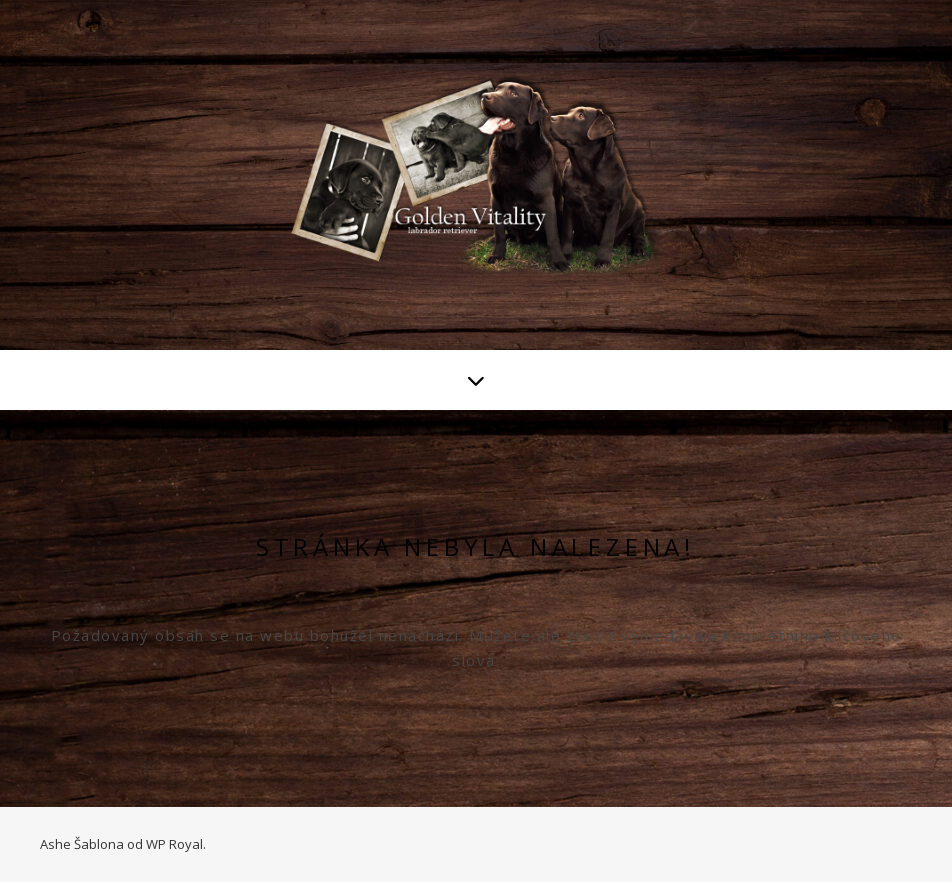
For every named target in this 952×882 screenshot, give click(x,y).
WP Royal (174, 844)
